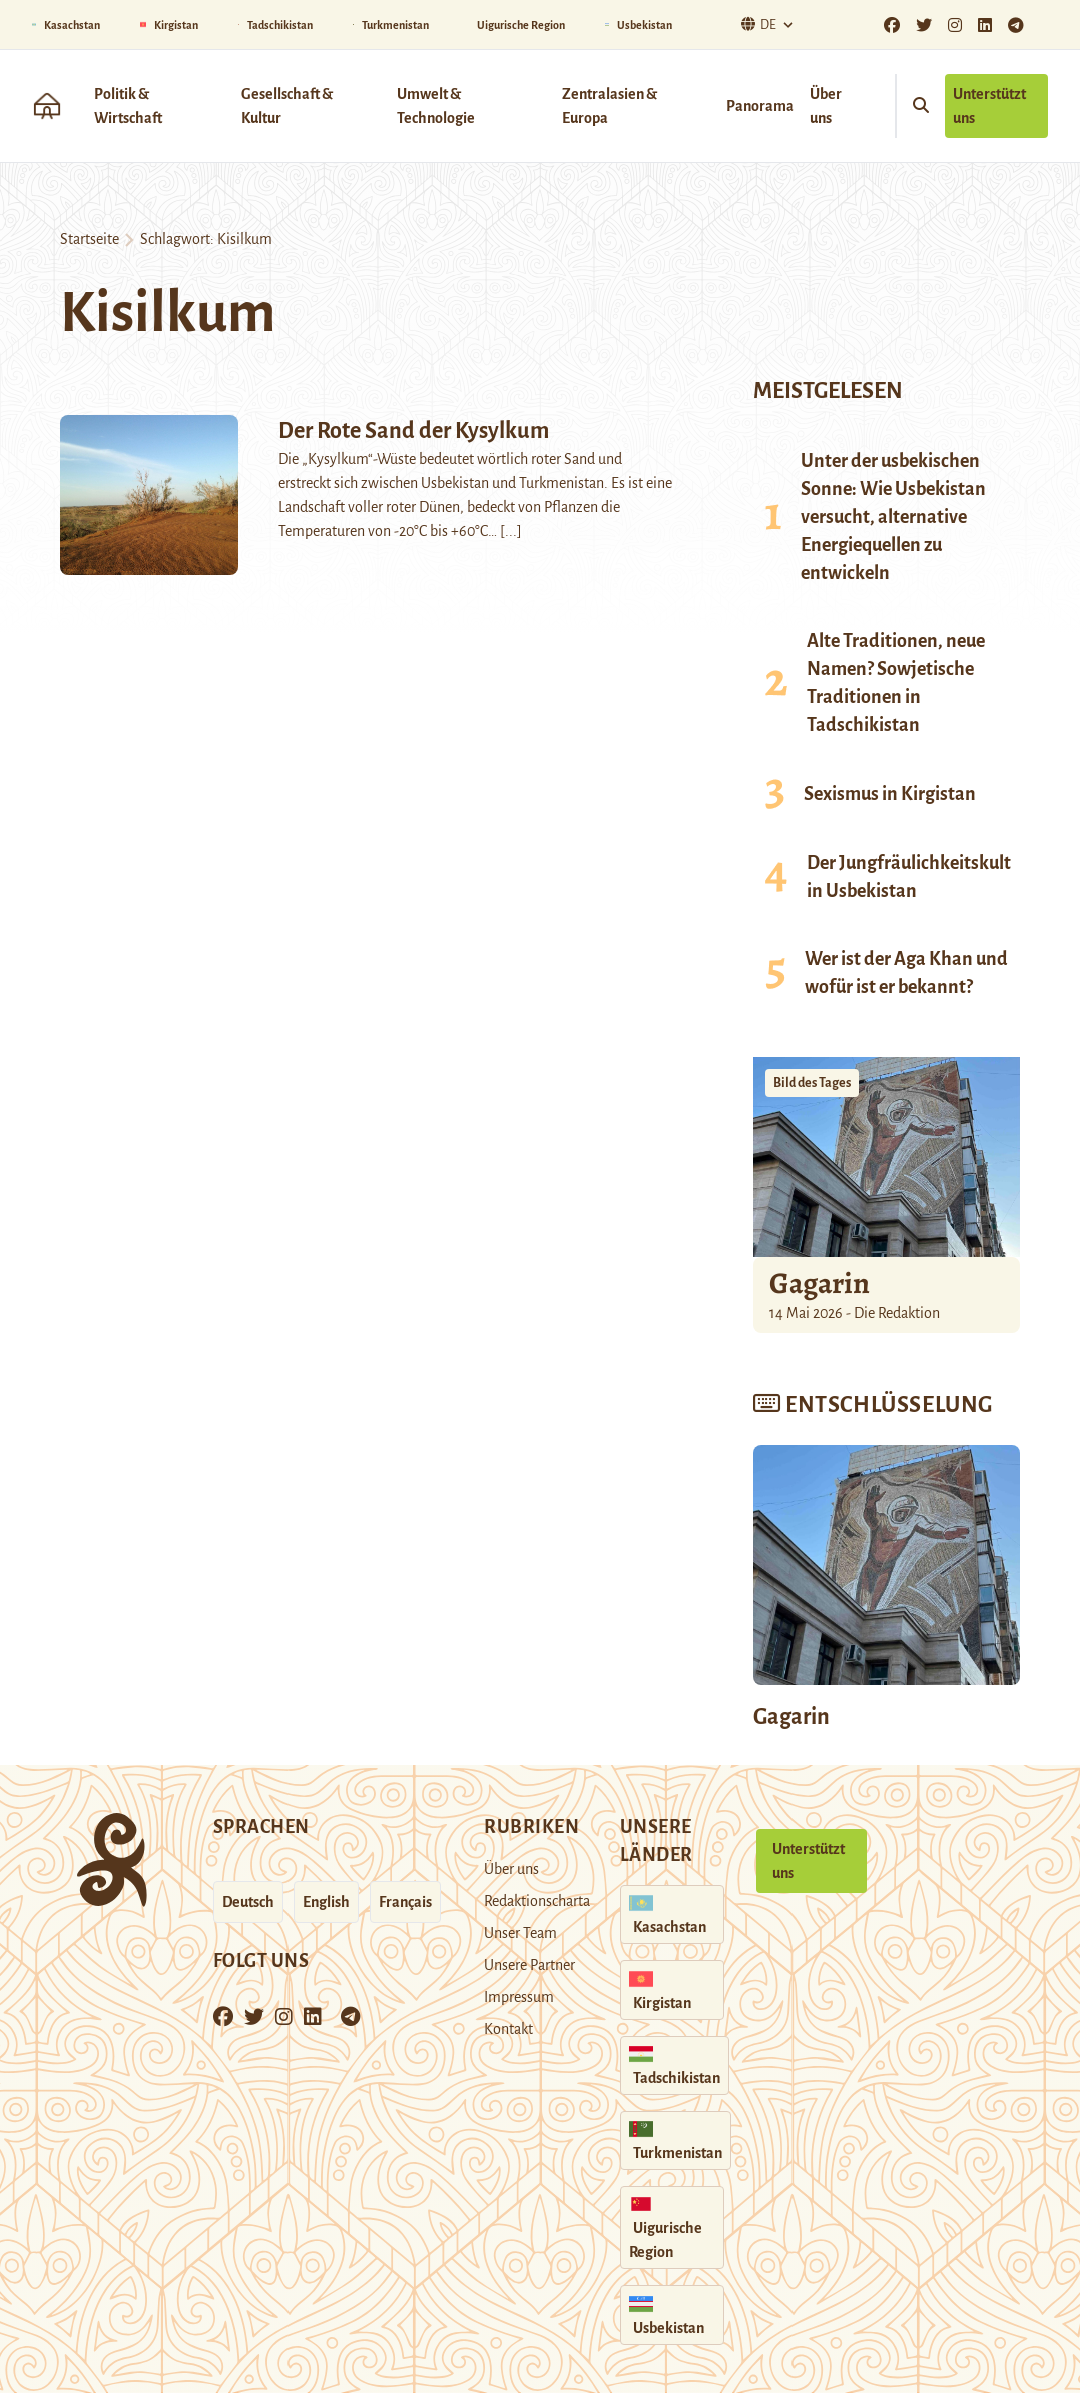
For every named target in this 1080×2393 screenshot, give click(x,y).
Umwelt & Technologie (436, 106)
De (756, 24)
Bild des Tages (812, 1083)
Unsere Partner (529, 1965)
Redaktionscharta (537, 1901)
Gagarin (819, 1283)
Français (405, 1902)
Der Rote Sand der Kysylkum (413, 431)
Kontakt (508, 2029)
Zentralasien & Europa (609, 106)
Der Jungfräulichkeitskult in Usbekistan (909, 877)
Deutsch (248, 1902)
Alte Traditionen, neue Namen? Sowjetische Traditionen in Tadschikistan (896, 683)
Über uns (826, 106)
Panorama (760, 106)
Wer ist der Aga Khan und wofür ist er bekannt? (906, 973)
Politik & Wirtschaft (128, 106)
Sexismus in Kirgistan (890, 794)
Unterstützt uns (989, 106)
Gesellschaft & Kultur (287, 106)
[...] (511, 531)
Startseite (89, 239)
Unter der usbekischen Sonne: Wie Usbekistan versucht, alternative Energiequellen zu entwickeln (893, 517)
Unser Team (520, 1933)
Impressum (519, 1997)
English (326, 1902)
